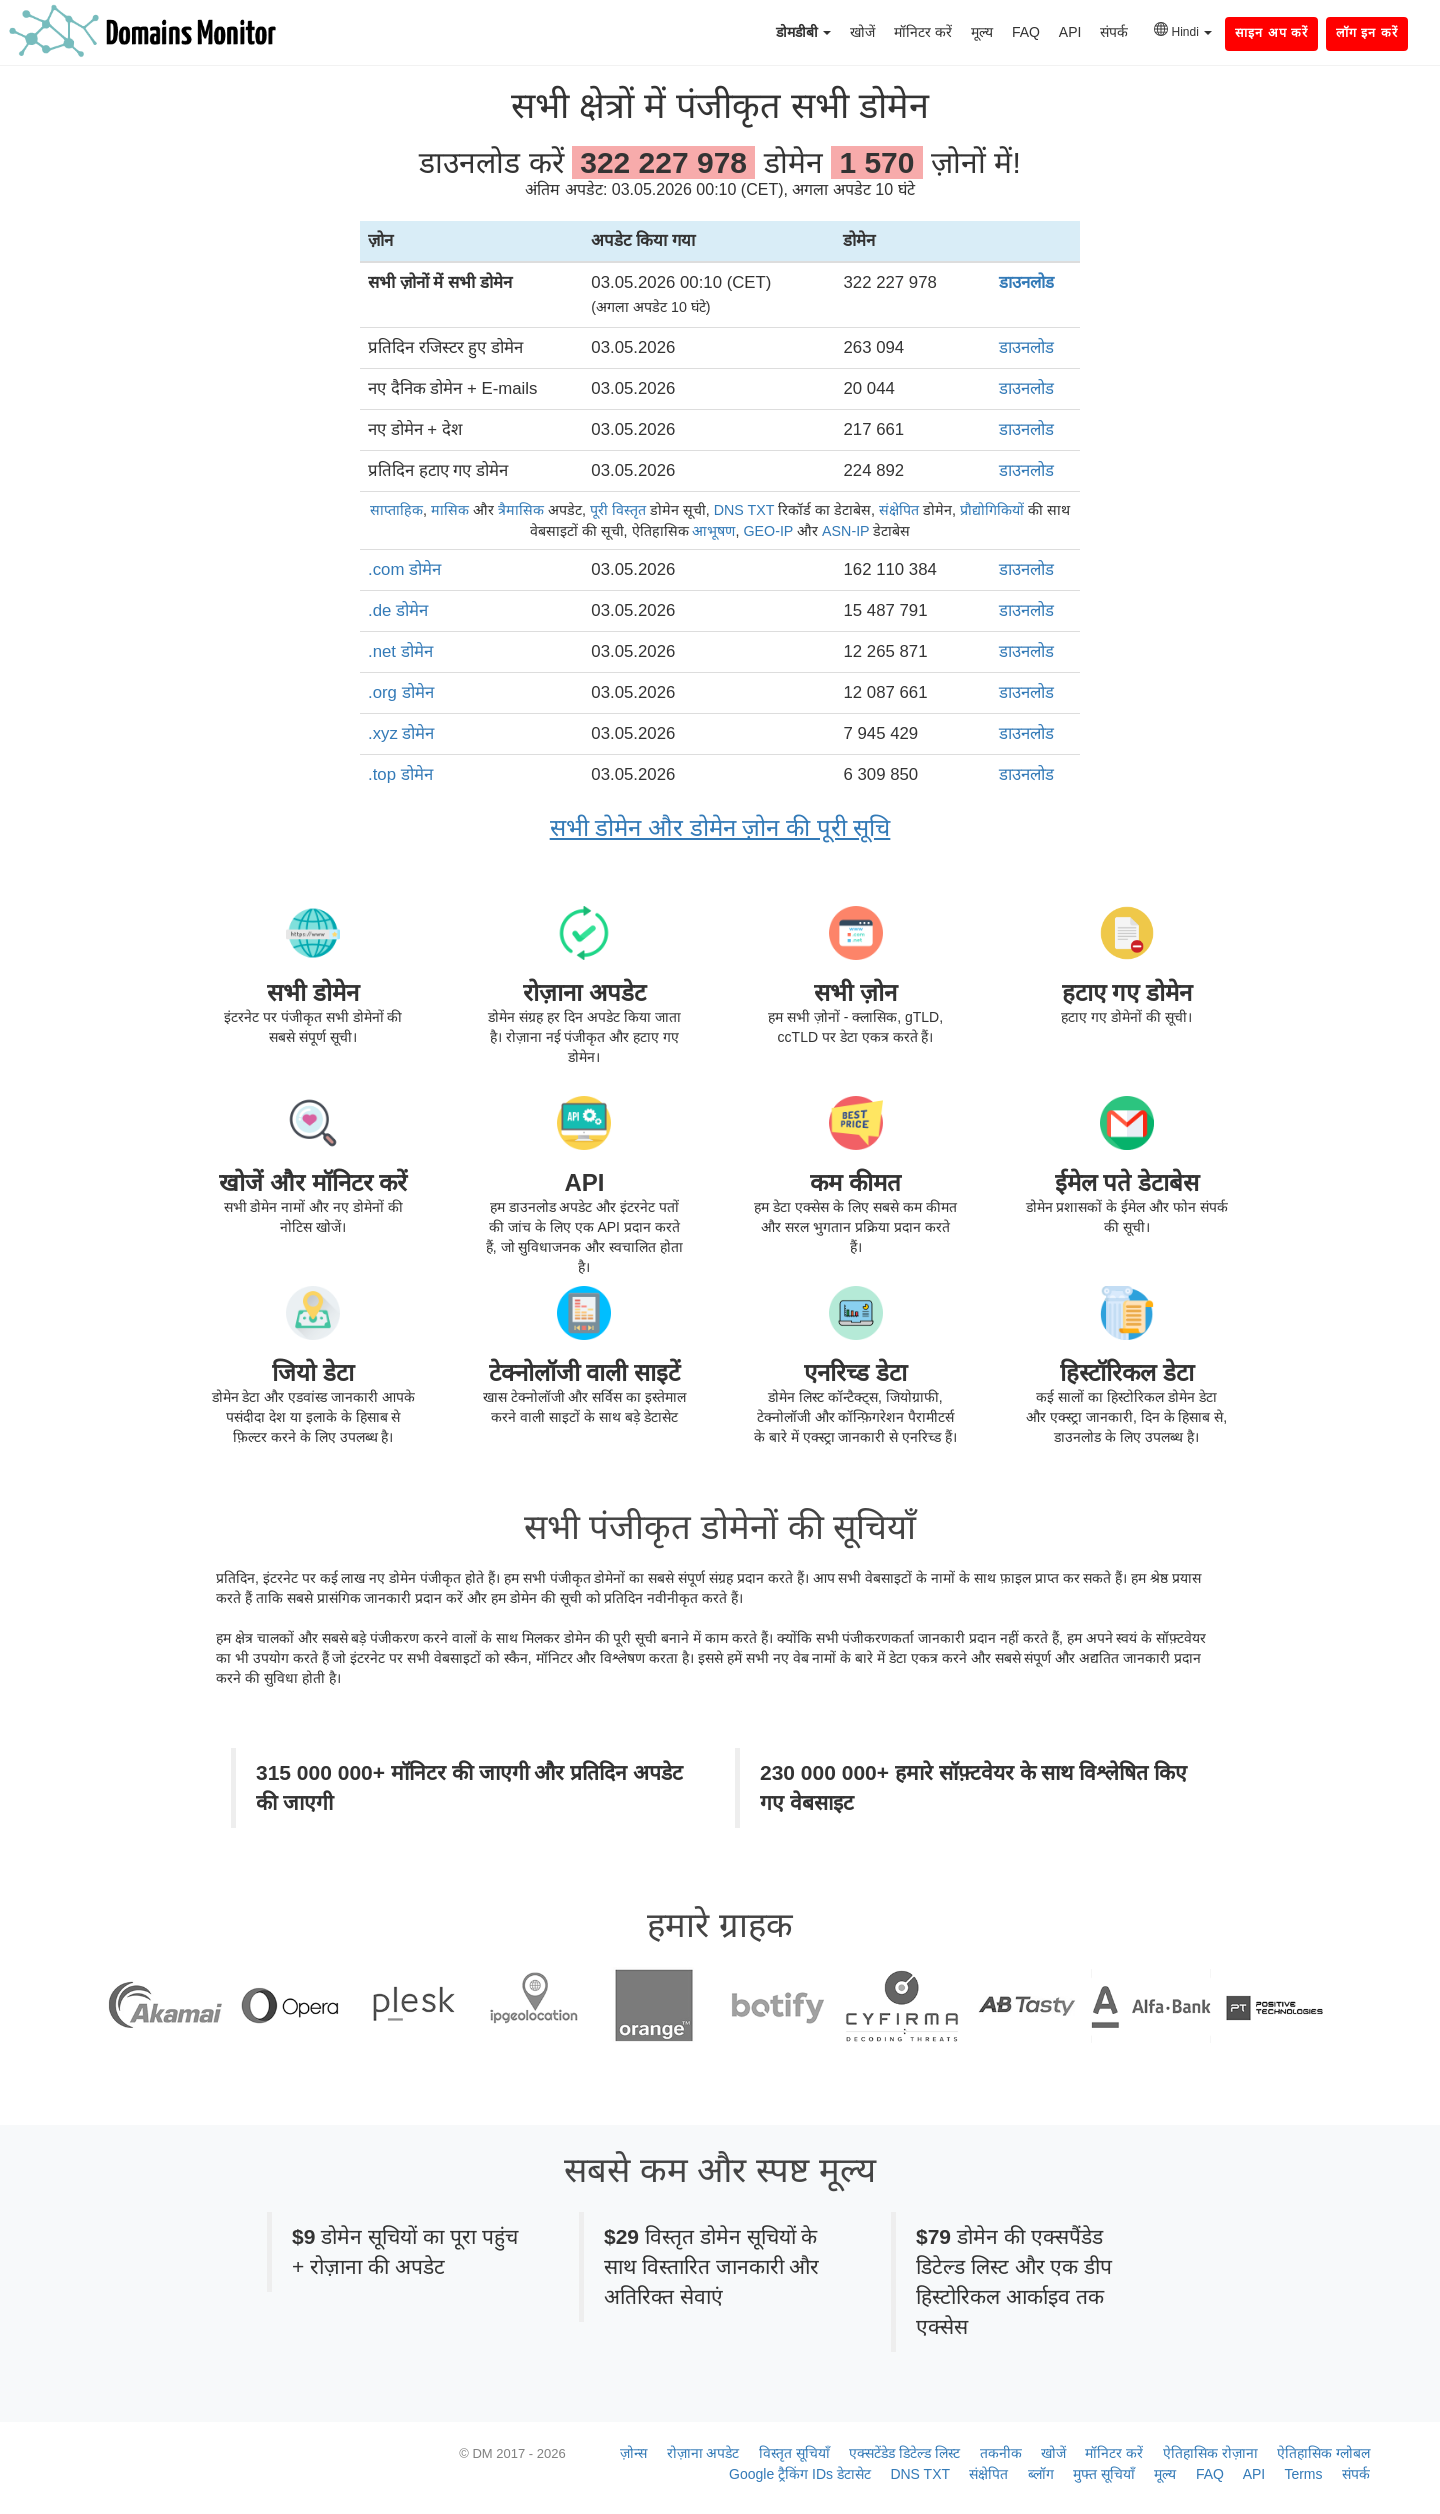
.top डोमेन (400, 774)
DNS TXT (744, 510)
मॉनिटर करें (923, 32)
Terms (1303, 2474)
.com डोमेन (404, 569)
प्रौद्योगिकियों (992, 510)
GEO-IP (768, 531)
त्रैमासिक (521, 510)
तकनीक (1001, 2453)
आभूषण (713, 531)
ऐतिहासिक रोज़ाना (1210, 2453)
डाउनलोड (1026, 282)
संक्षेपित (899, 510)
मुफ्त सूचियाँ (1104, 2474)
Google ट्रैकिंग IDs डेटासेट (800, 2474)
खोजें (862, 32)
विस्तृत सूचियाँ (794, 2453)
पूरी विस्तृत (618, 510)
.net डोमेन (400, 651)
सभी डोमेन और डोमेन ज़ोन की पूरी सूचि (720, 827)
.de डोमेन (398, 610)
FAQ (1026, 32)
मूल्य (982, 32)
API (1070, 32)
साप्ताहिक (396, 510)
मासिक (450, 510)
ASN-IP (845, 531)
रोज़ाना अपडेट (703, 2453)
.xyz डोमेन (401, 733)
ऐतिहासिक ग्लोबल (1323, 2453)
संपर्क (1114, 32)
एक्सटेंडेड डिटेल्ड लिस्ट (904, 2453)
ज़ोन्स (633, 2453)
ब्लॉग (1041, 2474)
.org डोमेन (401, 692)
